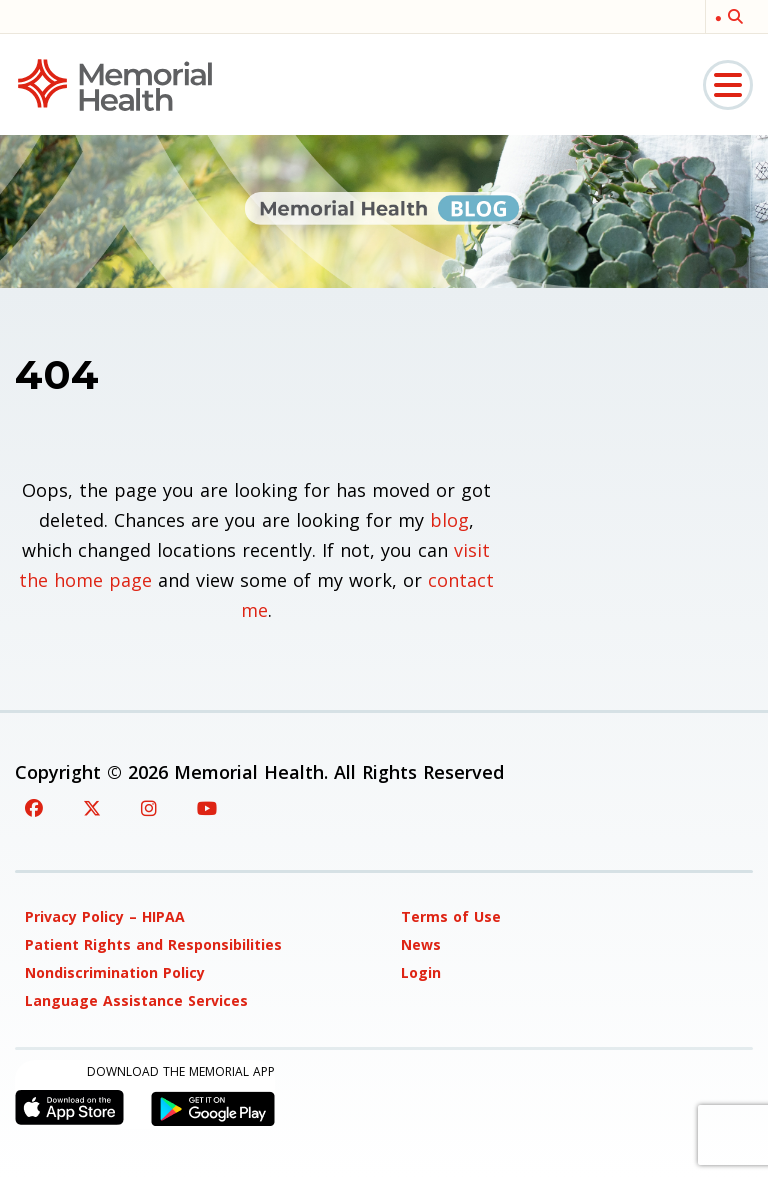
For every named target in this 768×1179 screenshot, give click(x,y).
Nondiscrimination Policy (115, 972)
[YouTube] (207, 808)
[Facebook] (34, 808)
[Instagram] (149, 808)
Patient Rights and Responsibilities (153, 944)
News (421, 944)
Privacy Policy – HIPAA (105, 916)
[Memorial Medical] (115, 83)
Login (421, 972)
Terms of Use (451, 916)
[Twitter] (92, 808)
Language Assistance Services (136, 1000)
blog (449, 520)
